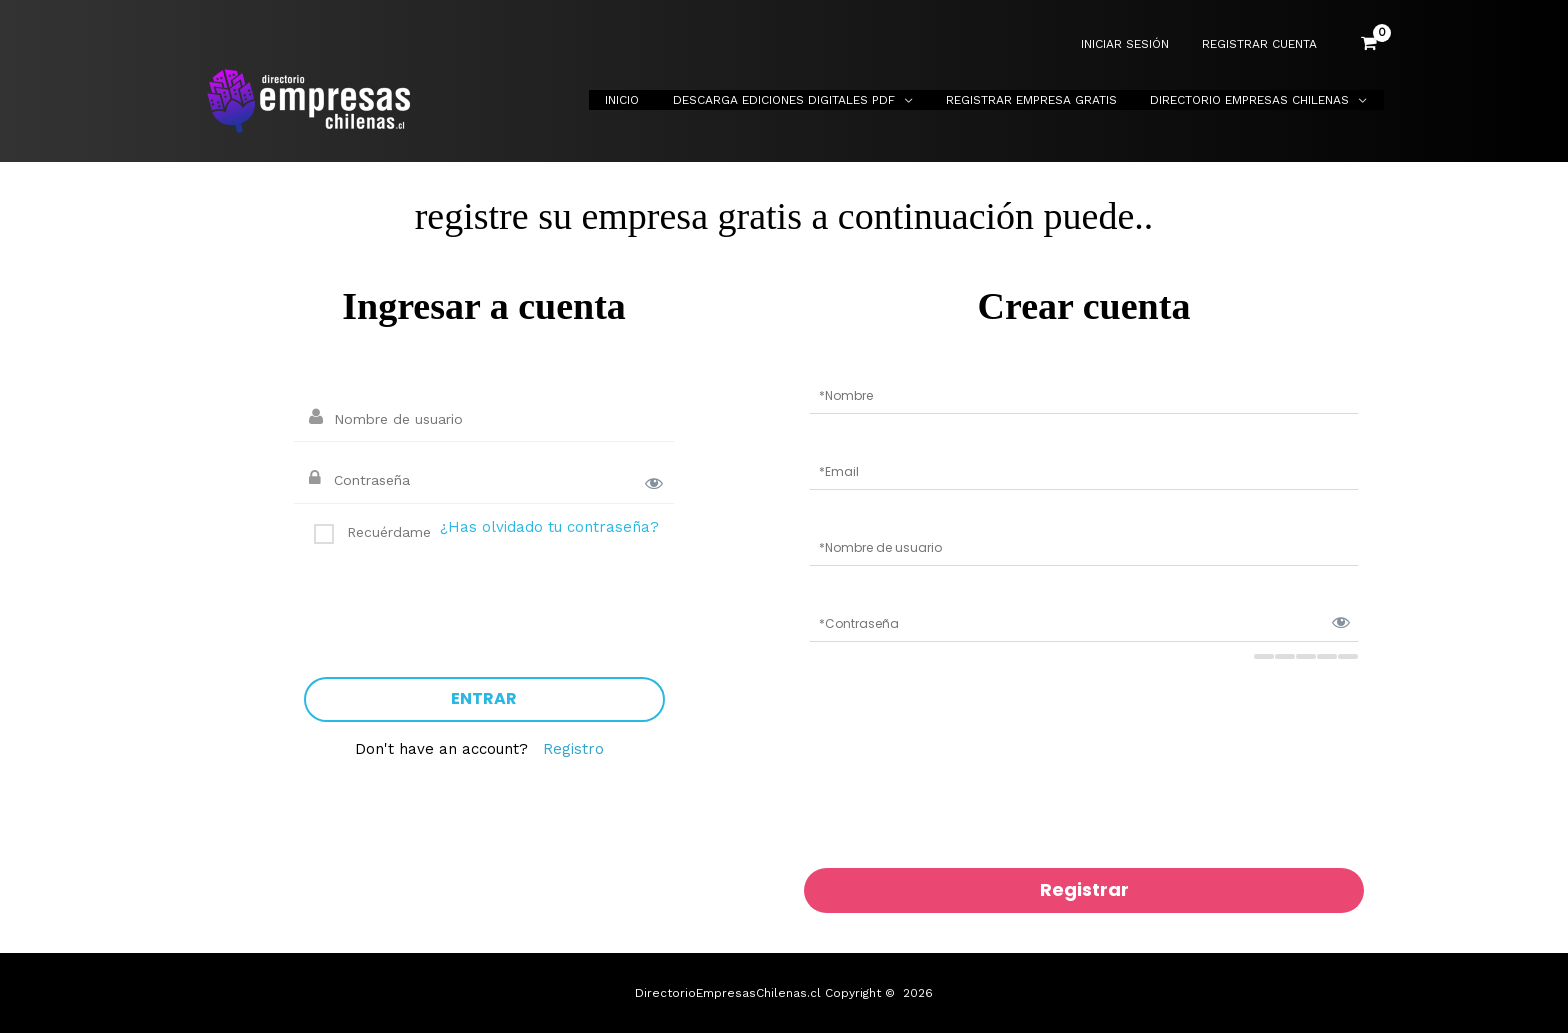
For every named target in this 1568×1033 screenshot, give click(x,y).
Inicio (655, 100)
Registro (573, 749)
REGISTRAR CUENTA (1264, 44)
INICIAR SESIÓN (1139, 44)
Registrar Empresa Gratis (1045, 100)
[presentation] (456, 603)
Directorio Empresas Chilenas (1254, 100)
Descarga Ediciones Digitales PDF (807, 100)
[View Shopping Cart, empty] (1369, 44)
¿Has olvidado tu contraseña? (549, 527)
